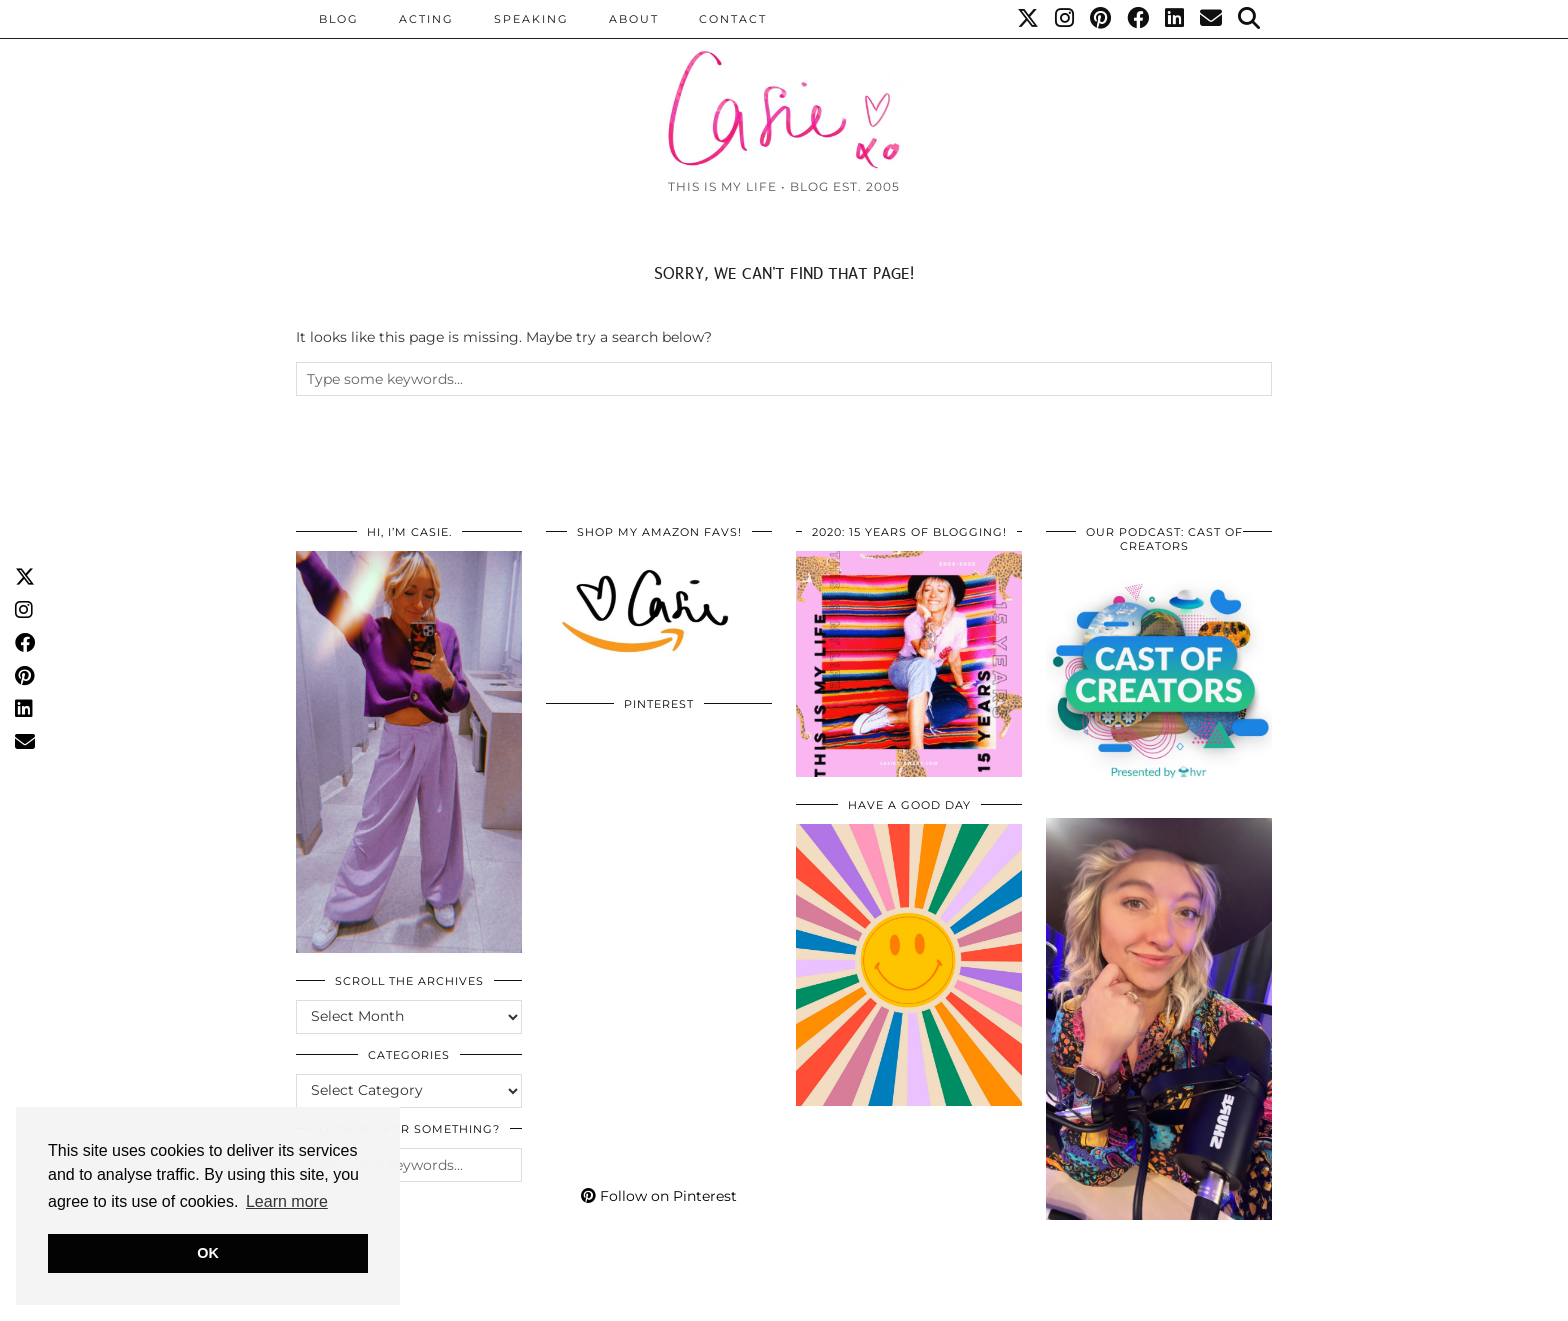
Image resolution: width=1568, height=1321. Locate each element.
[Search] (1250, 19)
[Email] (1212, 19)
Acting (426, 19)
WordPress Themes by (1165, 1298)
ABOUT (634, 19)
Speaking (531, 19)
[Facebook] (1139, 19)
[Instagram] (1065, 19)
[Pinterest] (1101, 19)
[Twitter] (1029, 19)
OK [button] (208, 1253)
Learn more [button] (287, 1201)
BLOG (339, 19)
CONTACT (733, 19)
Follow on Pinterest (659, 1196)
